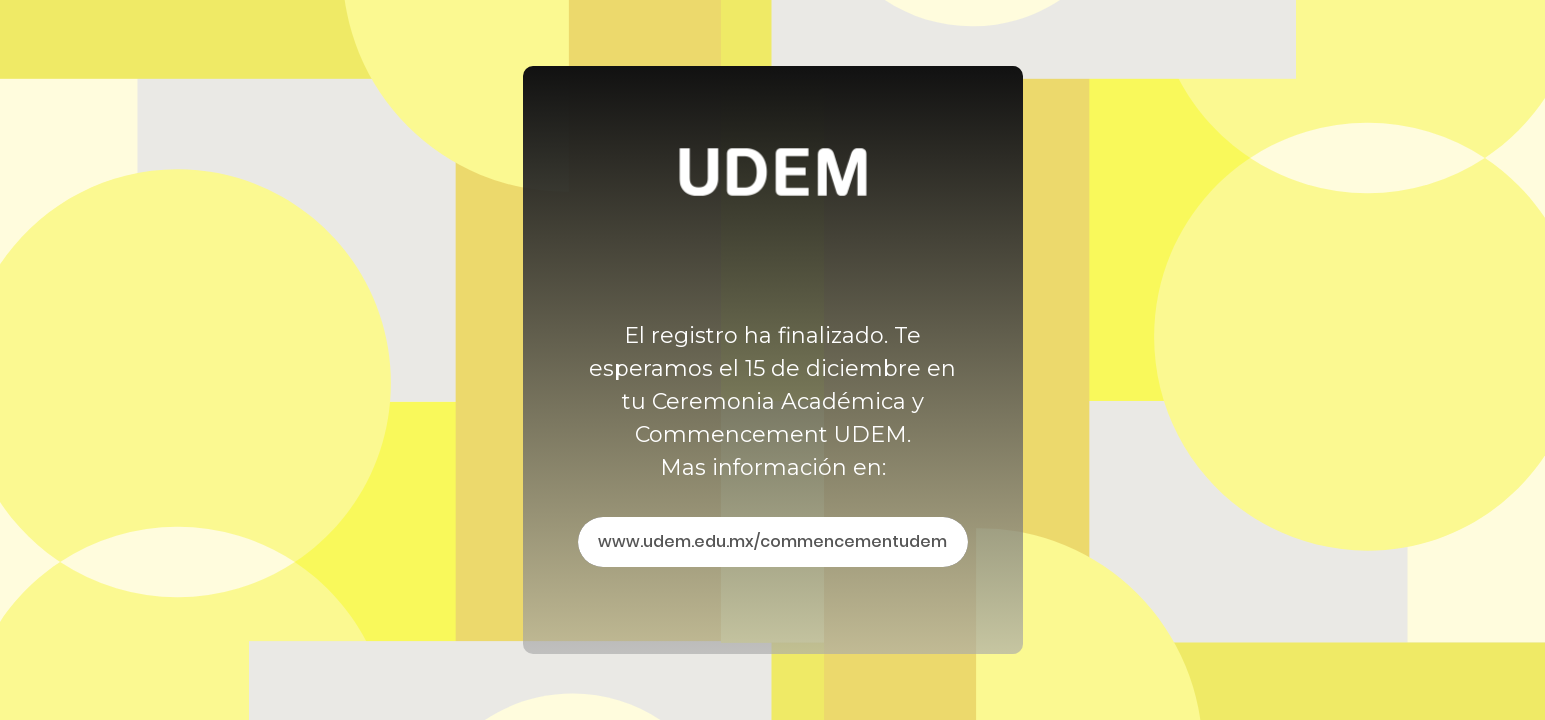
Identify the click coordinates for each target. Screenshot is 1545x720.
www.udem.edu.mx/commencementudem (772, 541)
